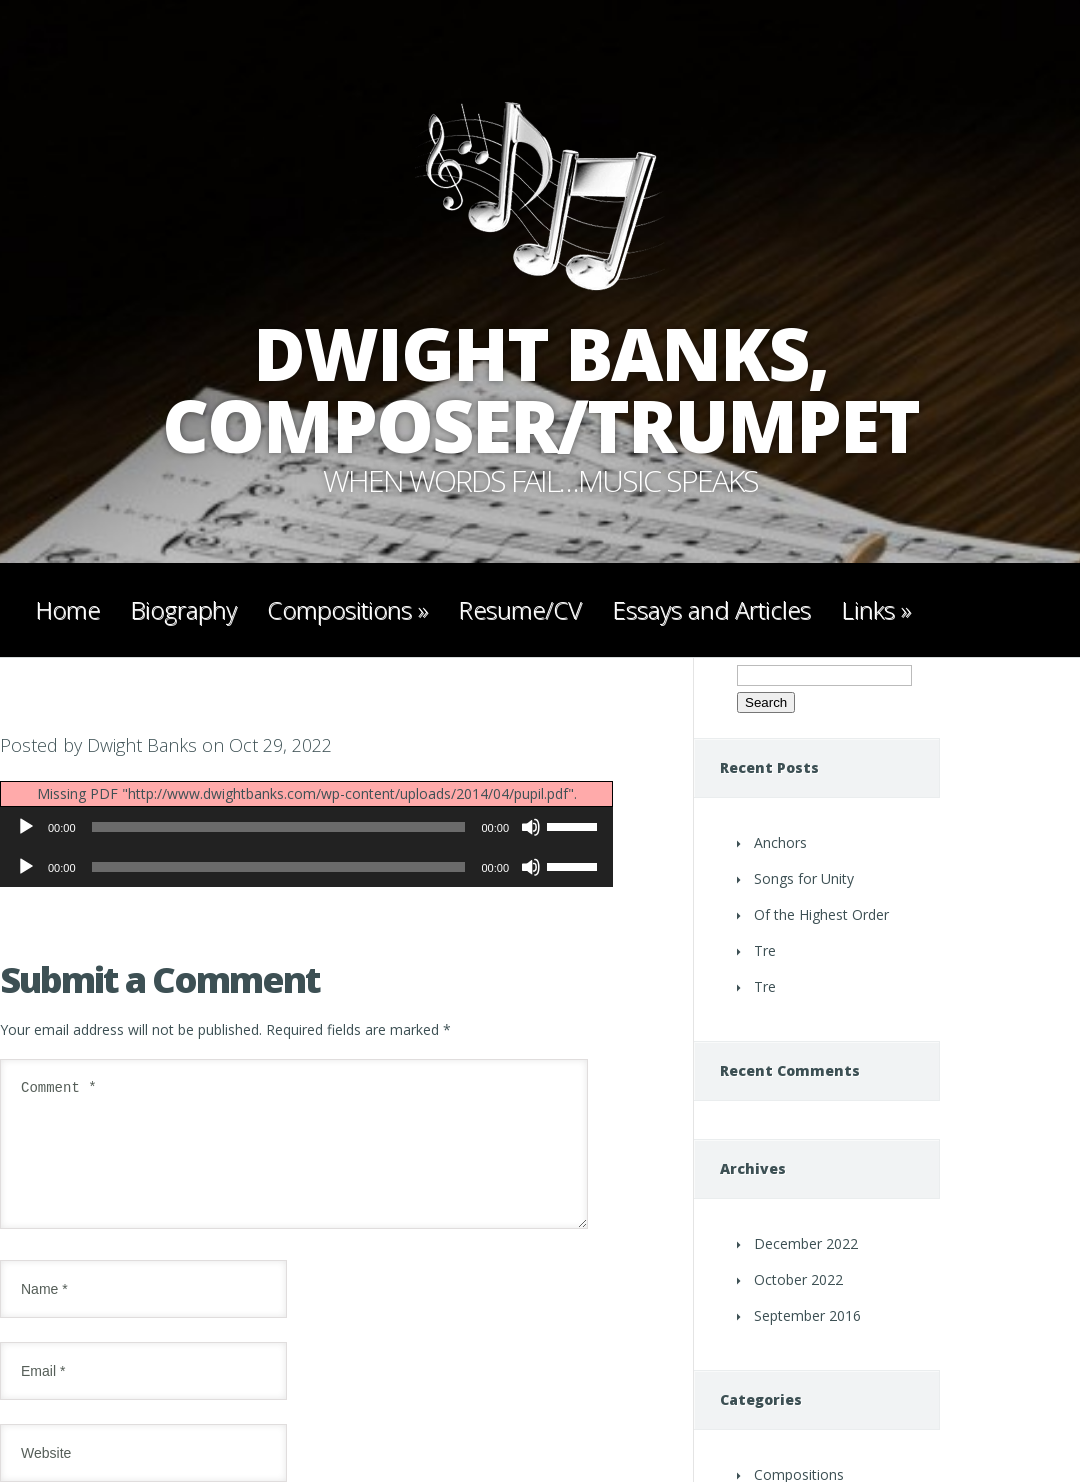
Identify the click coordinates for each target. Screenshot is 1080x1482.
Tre (765, 950)
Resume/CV (520, 609)
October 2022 (798, 1279)
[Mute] (531, 827)
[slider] (279, 827)
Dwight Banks (142, 745)
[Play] (26, 827)
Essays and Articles (711, 609)
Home (67, 609)
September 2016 (807, 1315)
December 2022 (806, 1243)
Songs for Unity (804, 878)
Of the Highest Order (821, 914)
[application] (306, 827)
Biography (183, 609)
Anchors (780, 842)
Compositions (347, 609)
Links (876, 609)
